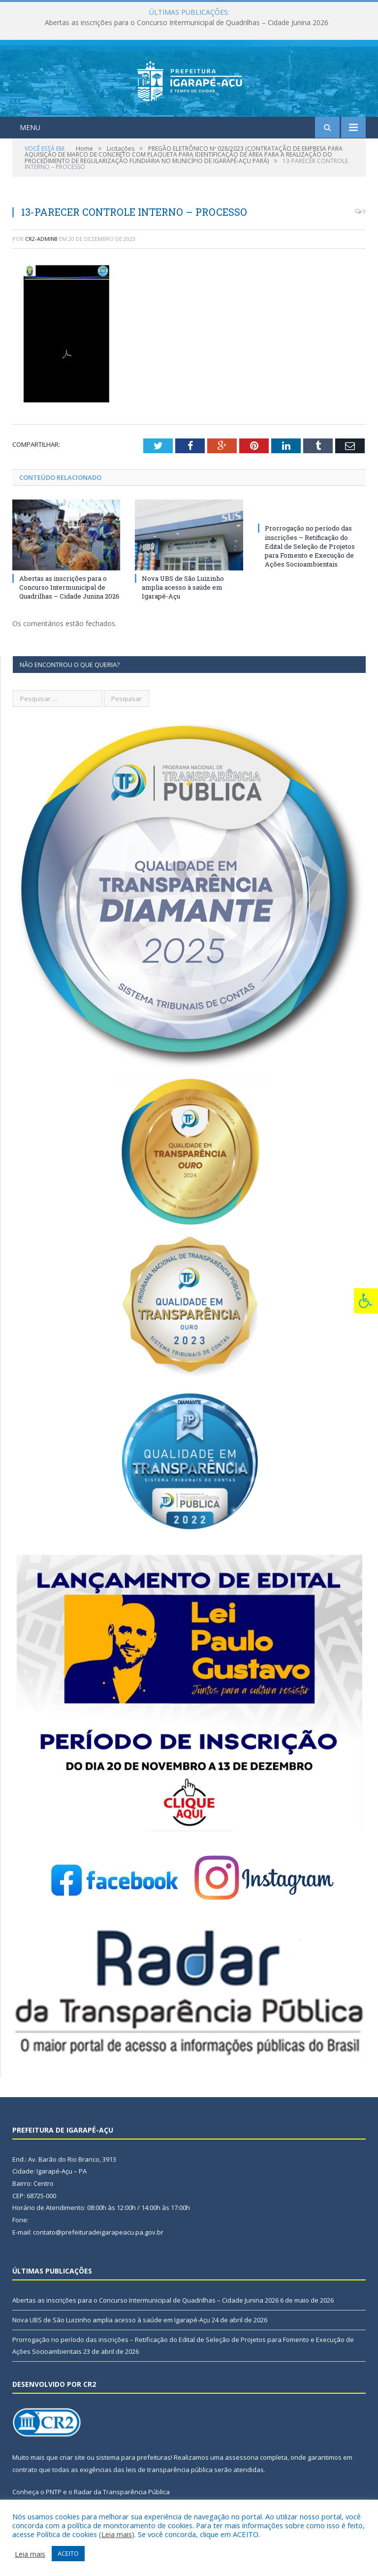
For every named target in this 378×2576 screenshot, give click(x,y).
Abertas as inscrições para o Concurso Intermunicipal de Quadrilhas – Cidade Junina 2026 (186, 22)
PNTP (54, 2491)
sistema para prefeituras (133, 2457)
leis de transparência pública (169, 2469)
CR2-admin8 (41, 238)
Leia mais (116, 2534)
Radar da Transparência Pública (122, 2491)
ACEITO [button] (68, 2553)
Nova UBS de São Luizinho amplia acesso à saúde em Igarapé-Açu (183, 587)
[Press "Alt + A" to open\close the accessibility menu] (366, 1300)
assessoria (241, 2457)
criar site (72, 2457)
